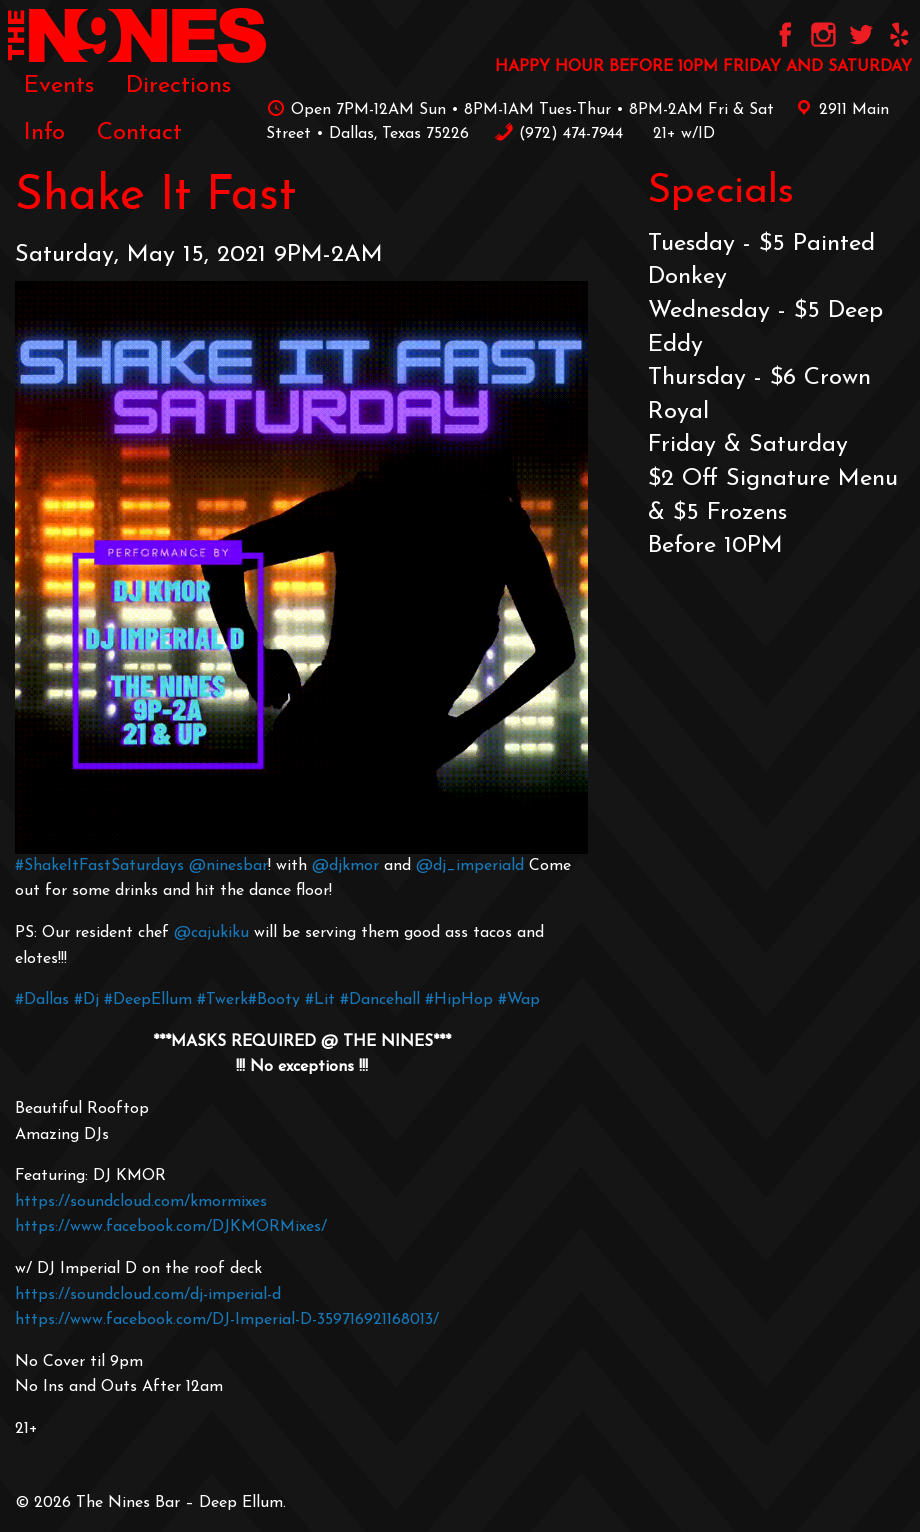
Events (59, 86)
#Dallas (42, 1000)
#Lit (320, 1000)
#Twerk (222, 1000)
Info (44, 133)
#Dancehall (380, 1000)
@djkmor (345, 866)
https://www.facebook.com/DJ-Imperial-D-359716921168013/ (227, 1320)
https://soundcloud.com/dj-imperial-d (148, 1295)
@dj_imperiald (470, 866)
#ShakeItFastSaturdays (102, 866)
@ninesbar (228, 866)
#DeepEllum (148, 1000)
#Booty (274, 1000)
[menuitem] (59, 86)
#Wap (519, 1000)
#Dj (86, 1000)
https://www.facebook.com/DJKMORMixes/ (171, 1227)
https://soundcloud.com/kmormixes (141, 1202)
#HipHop (459, 1000)
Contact (139, 133)
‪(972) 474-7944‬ (558, 134)
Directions (178, 86)
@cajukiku (211, 933)
